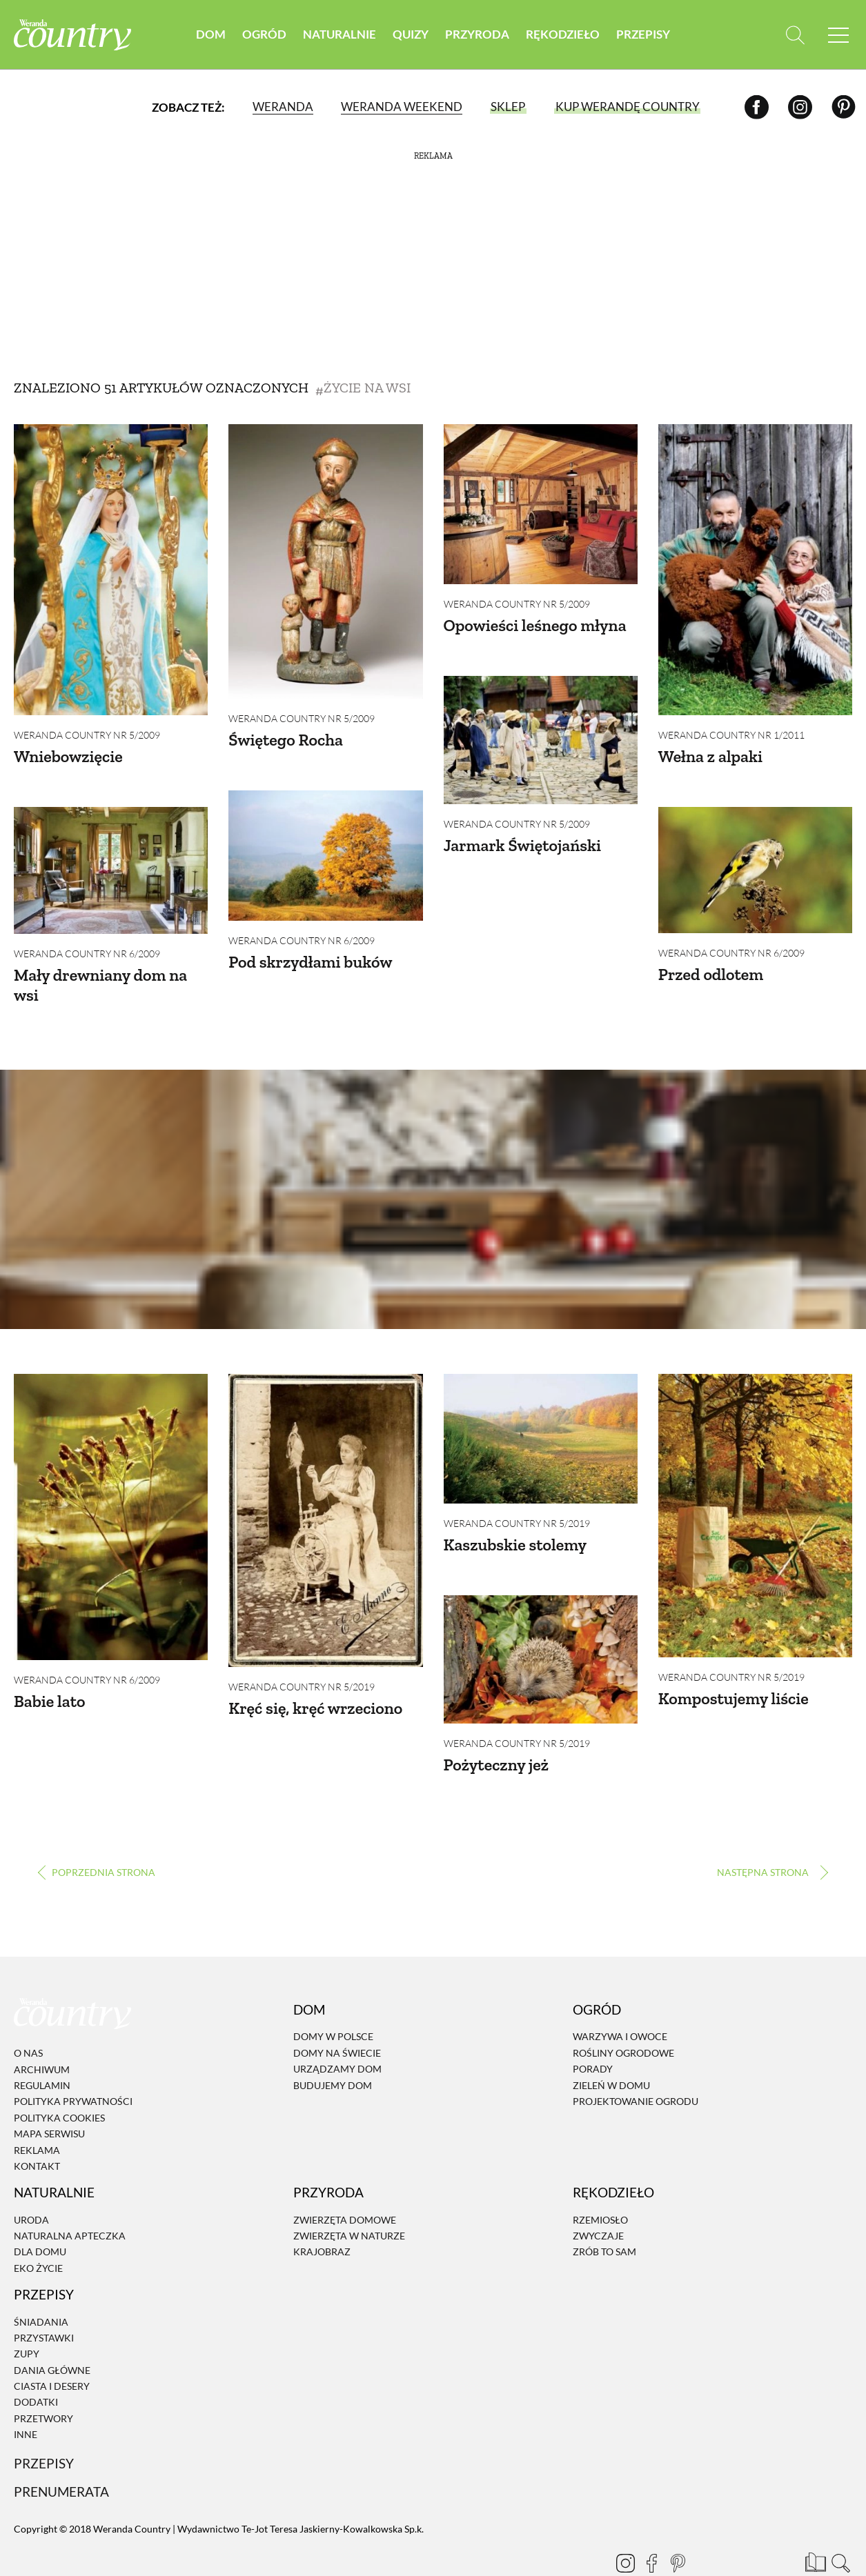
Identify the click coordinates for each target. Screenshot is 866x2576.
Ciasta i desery (52, 2349)
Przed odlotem (710, 965)
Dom (211, 34)
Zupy (26, 2318)
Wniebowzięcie (68, 756)
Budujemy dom (332, 2049)
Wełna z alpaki (710, 756)
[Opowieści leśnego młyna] (541, 504)
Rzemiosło (600, 2183)
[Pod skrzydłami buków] (325, 846)
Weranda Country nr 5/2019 (301, 1669)
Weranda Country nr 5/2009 (87, 735)
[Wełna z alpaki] (755, 569)
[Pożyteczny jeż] (541, 1632)
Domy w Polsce (333, 2000)
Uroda (31, 2183)
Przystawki (44, 2301)
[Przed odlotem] (755, 861)
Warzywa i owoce (620, 2000)
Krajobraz (322, 2215)
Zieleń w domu (611, 2049)
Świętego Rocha (285, 740)
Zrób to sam (604, 2215)
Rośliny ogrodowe (623, 2016)
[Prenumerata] (814, 2524)
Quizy (411, 34)
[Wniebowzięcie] (111, 569)
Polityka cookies (59, 2081)
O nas (28, 2017)
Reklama (37, 2113)
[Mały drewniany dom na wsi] (111, 861)
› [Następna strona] (769, 1835)
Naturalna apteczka (70, 2199)
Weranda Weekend (401, 106)
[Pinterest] (843, 106)
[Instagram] (800, 106)
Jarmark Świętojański (523, 836)
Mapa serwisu (49, 2097)
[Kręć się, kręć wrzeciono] (325, 1502)
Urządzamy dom (337, 2033)
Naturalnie (339, 34)
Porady (593, 2033)
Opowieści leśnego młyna (535, 625)
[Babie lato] (111, 1499)
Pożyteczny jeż (496, 1738)
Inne (25, 2398)
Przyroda (477, 34)
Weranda (283, 106)
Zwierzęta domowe (344, 2183)
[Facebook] (757, 106)
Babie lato (49, 1683)
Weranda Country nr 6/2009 (301, 931)
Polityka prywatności (73, 2065)
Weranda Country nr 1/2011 (731, 735)
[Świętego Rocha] (325, 561)
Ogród (264, 34)
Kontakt (37, 2129)
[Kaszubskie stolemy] (541, 1420)
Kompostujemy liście (733, 1680)
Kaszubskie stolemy (515, 1526)
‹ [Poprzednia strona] (96, 1835)
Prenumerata (61, 2456)
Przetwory (43, 2382)
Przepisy (643, 34)
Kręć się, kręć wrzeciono (315, 1690)
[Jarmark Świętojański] (541, 731)
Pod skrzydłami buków (310, 953)
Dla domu (40, 2215)
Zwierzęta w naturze (349, 2199)
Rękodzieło (563, 34)
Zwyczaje (598, 2199)
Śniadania (41, 2285)
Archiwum (42, 2033)
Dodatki (36, 2366)
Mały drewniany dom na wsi (100, 976)
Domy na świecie (337, 2016)
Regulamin (42, 2049)
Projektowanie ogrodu (635, 2064)
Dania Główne (52, 2333)
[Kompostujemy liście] (755, 1497)
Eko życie (38, 2231)
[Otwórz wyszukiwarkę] (795, 35)
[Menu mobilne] (838, 34)
